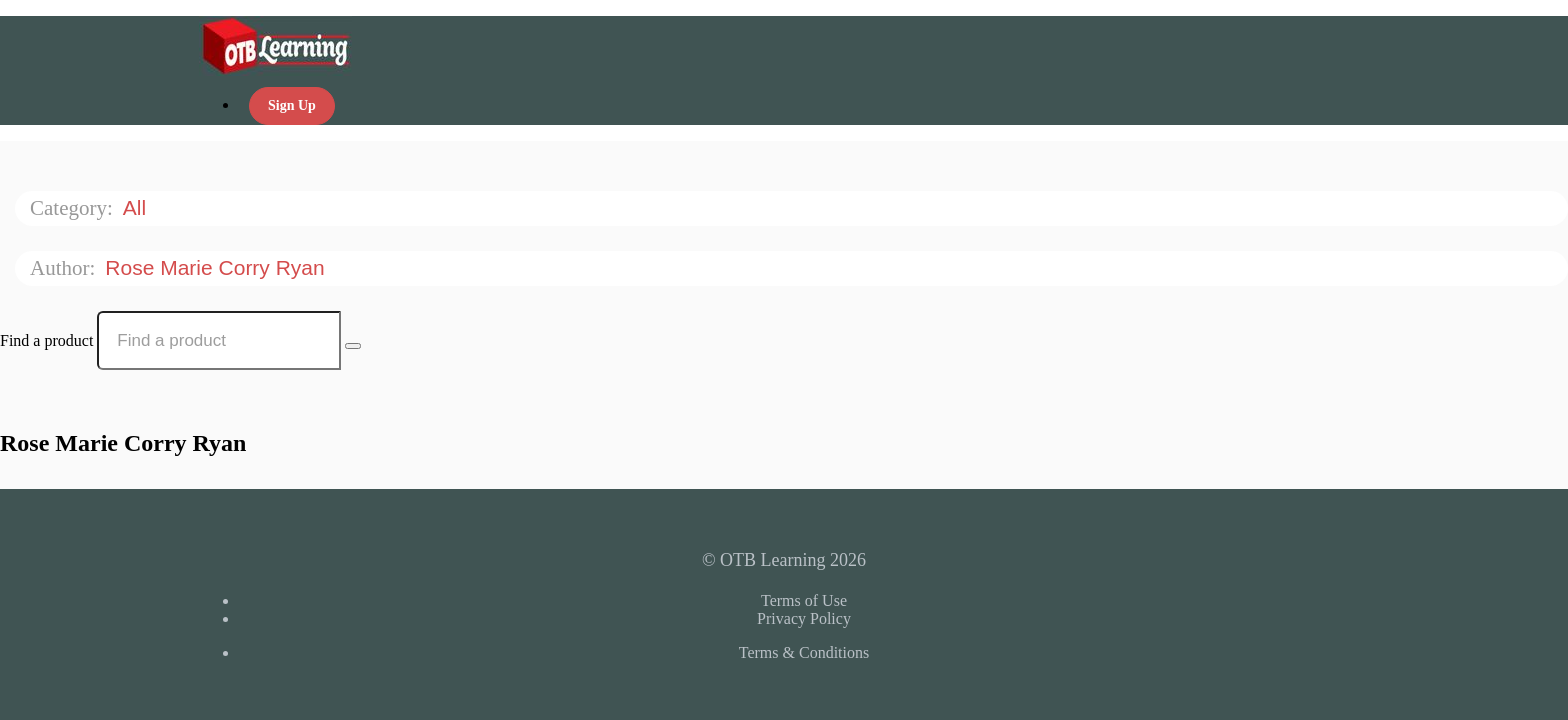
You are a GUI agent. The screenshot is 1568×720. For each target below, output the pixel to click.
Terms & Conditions (804, 652)
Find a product (46, 340)
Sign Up (292, 105)
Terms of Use (804, 600)
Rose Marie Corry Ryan (217, 267)
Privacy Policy (804, 618)
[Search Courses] (353, 346)
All (137, 207)
